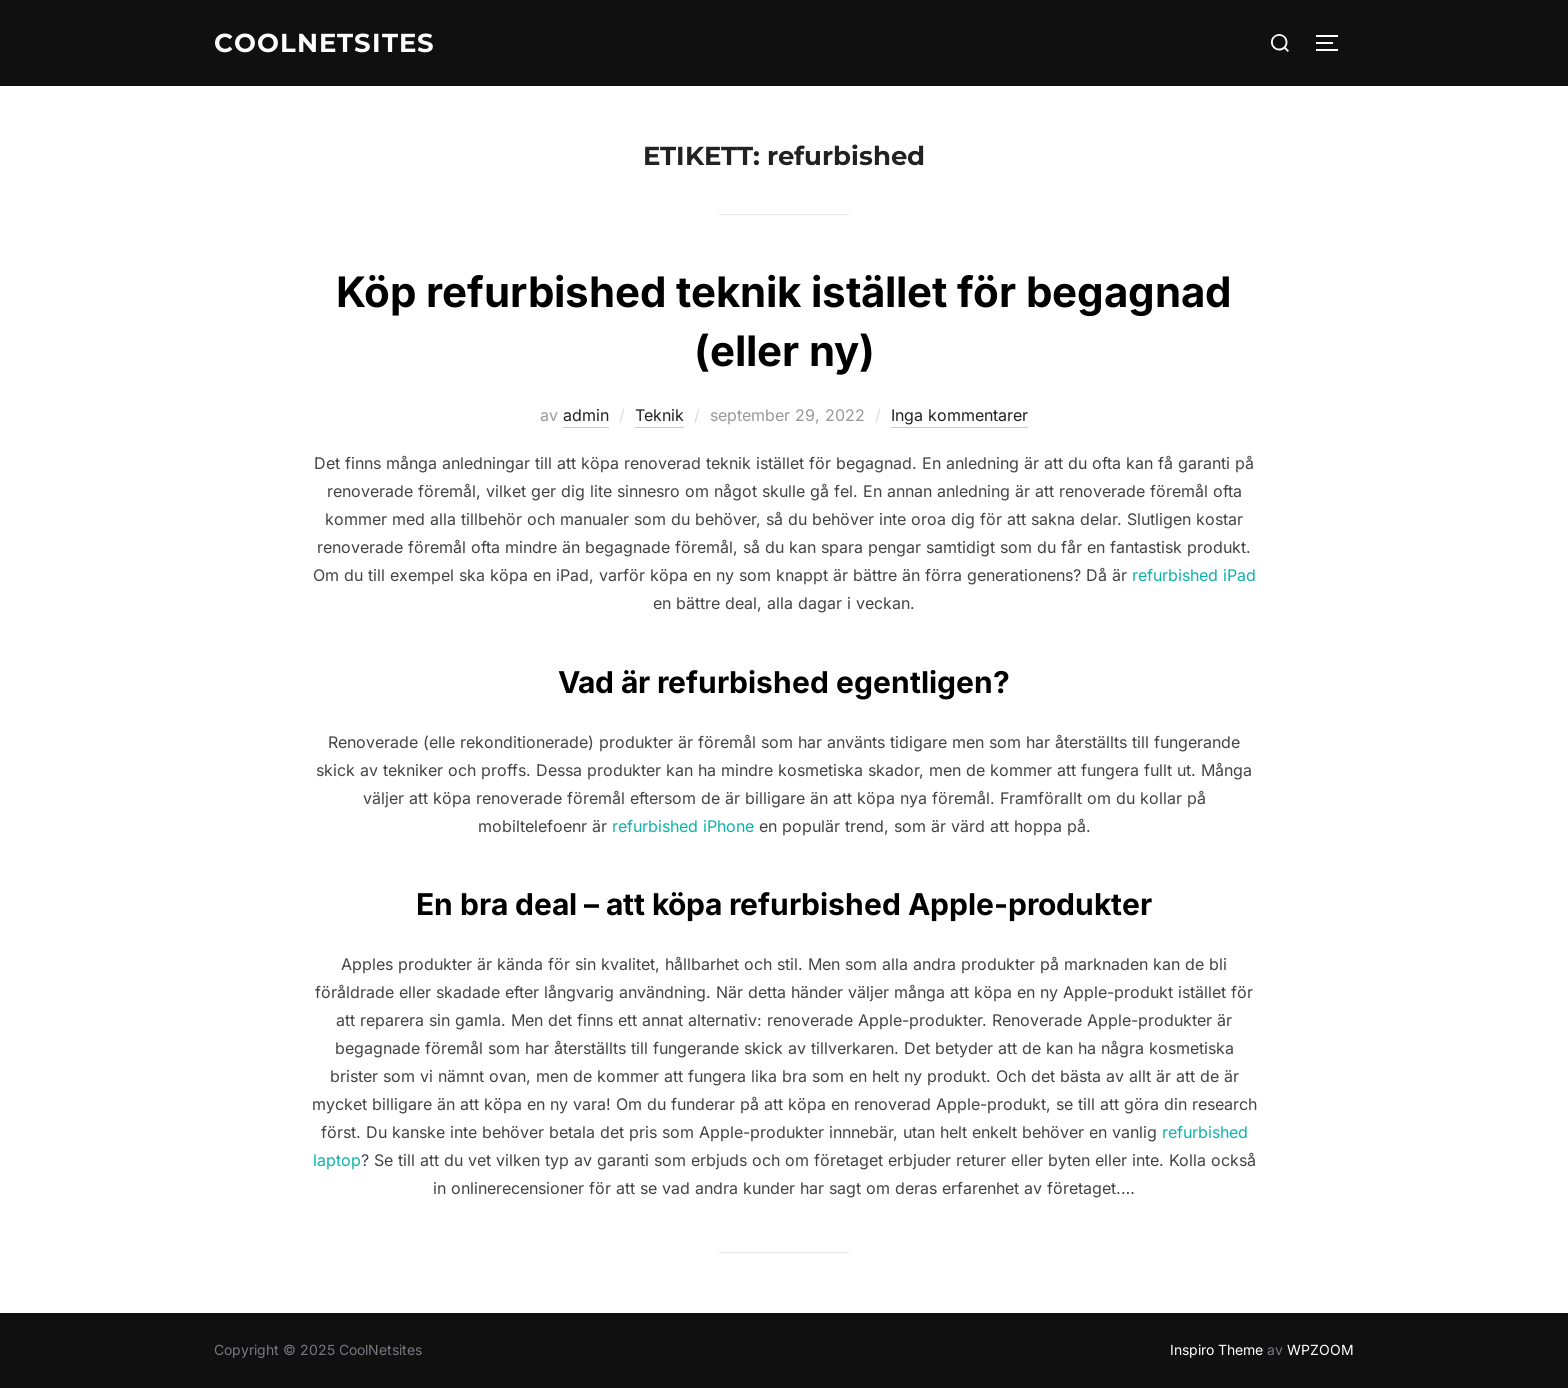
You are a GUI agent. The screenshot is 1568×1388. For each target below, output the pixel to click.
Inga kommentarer (959, 415)
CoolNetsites (324, 43)
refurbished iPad (1194, 575)
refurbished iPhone (683, 826)
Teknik (659, 415)
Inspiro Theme (1216, 1349)
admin (586, 415)
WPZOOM (1320, 1349)
